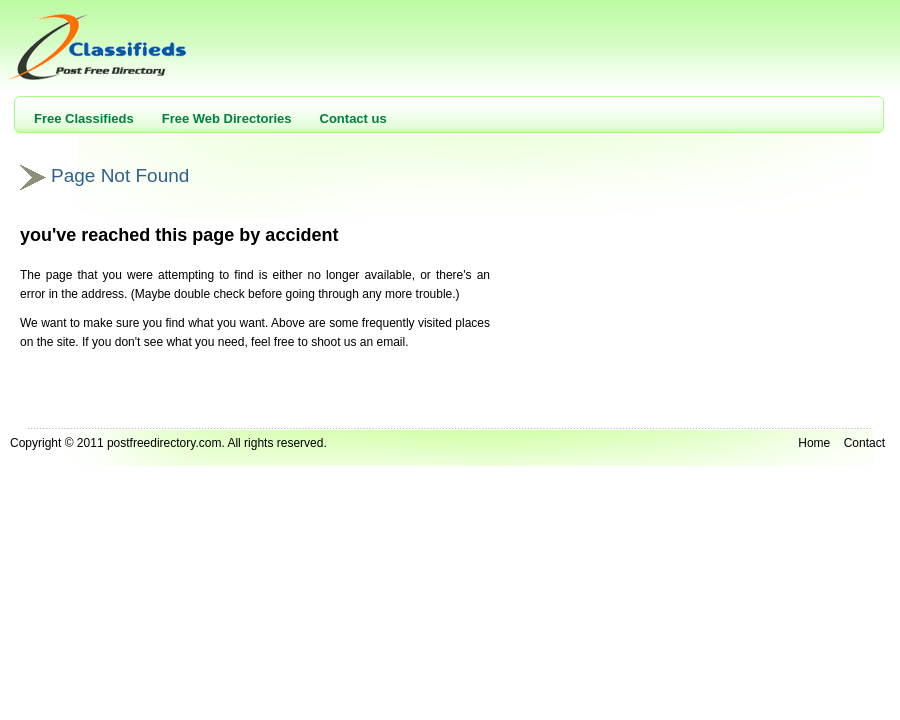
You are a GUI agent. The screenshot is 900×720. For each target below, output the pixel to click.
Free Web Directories (227, 118)
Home (814, 443)
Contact (864, 443)
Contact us (353, 118)
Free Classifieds (84, 118)
